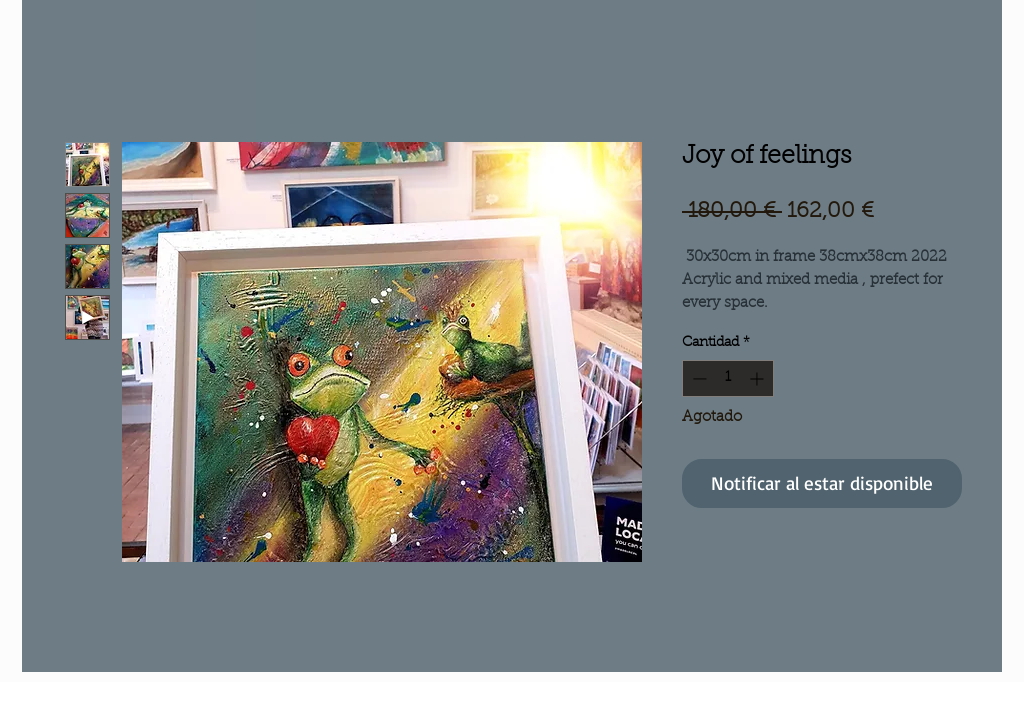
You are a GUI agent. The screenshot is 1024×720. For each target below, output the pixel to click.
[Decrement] (697, 378)
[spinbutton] (728, 378)
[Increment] (758, 378)
